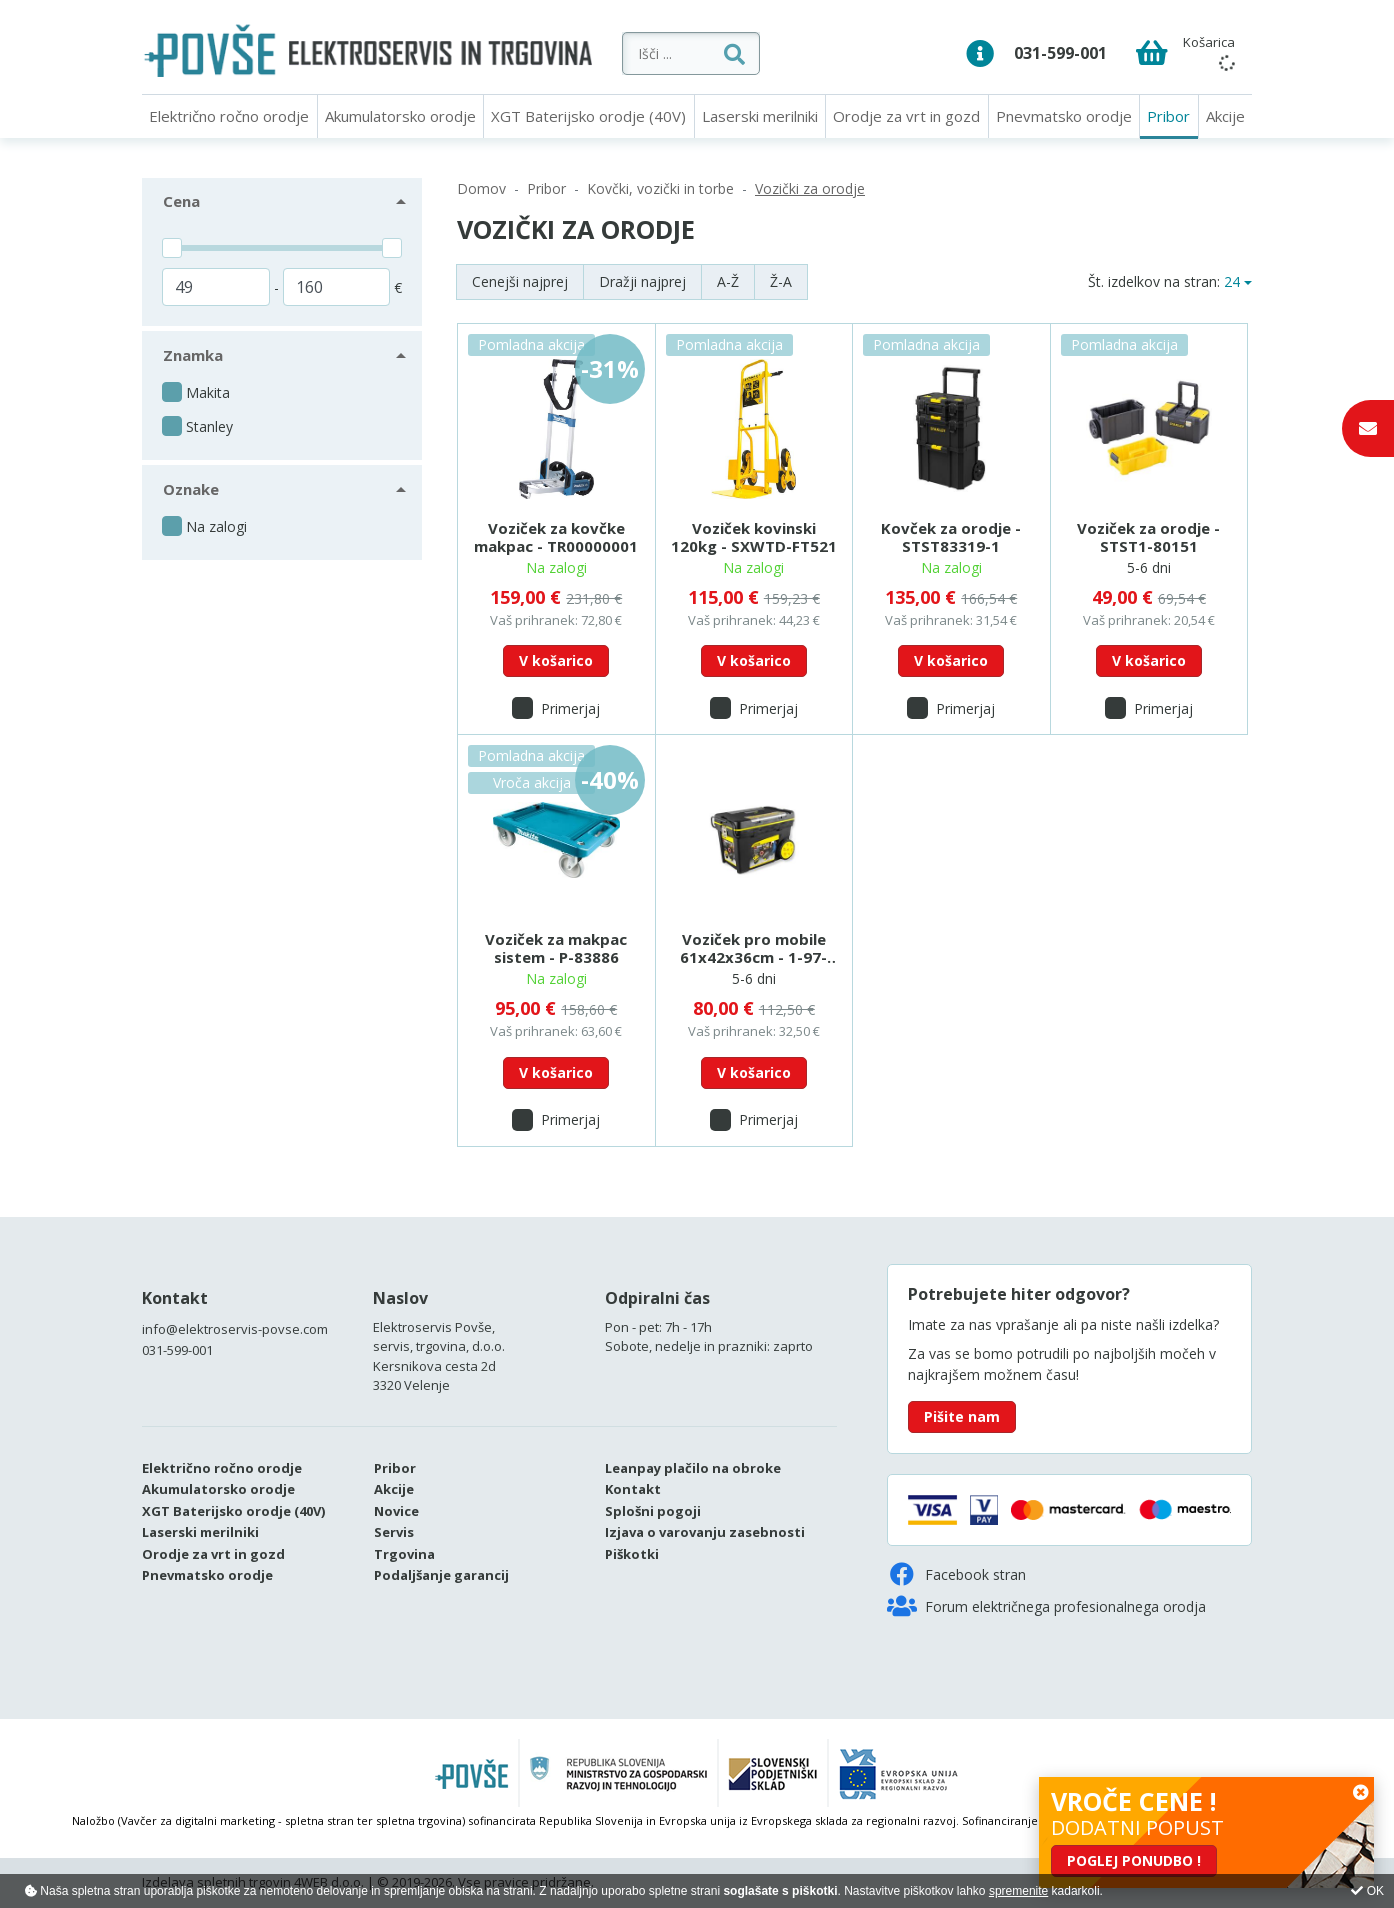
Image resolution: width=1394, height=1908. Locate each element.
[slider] (172, 248)
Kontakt (175, 1298)
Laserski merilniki (760, 116)
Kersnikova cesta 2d (434, 1366)
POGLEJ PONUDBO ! (1134, 1860)
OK (1367, 1891)
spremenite (1018, 1891)
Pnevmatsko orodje (1064, 116)
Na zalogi (216, 526)
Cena (181, 201)
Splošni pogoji (653, 1511)
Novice (396, 1511)
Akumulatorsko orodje (400, 116)
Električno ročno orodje (229, 116)
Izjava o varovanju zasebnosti (705, 1532)
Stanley (209, 426)
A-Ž (728, 281)
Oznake (191, 489)
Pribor (1168, 116)
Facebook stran (956, 1574)
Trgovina (404, 1554)
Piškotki (632, 1554)
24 (1232, 281)
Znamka (193, 355)
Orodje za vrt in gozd (906, 116)
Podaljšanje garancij (441, 1575)
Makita (208, 392)
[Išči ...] (752, 53)
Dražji (642, 281)
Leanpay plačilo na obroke (693, 1468)
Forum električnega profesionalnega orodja (1046, 1606)
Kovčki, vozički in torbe (660, 188)
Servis (394, 1532)
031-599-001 (1060, 53)
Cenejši (520, 281)
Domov (481, 188)
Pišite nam (962, 1416)
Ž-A (781, 281)
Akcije (1225, 116)
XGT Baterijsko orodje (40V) (588, 116)
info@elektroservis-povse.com (235, 1329)
